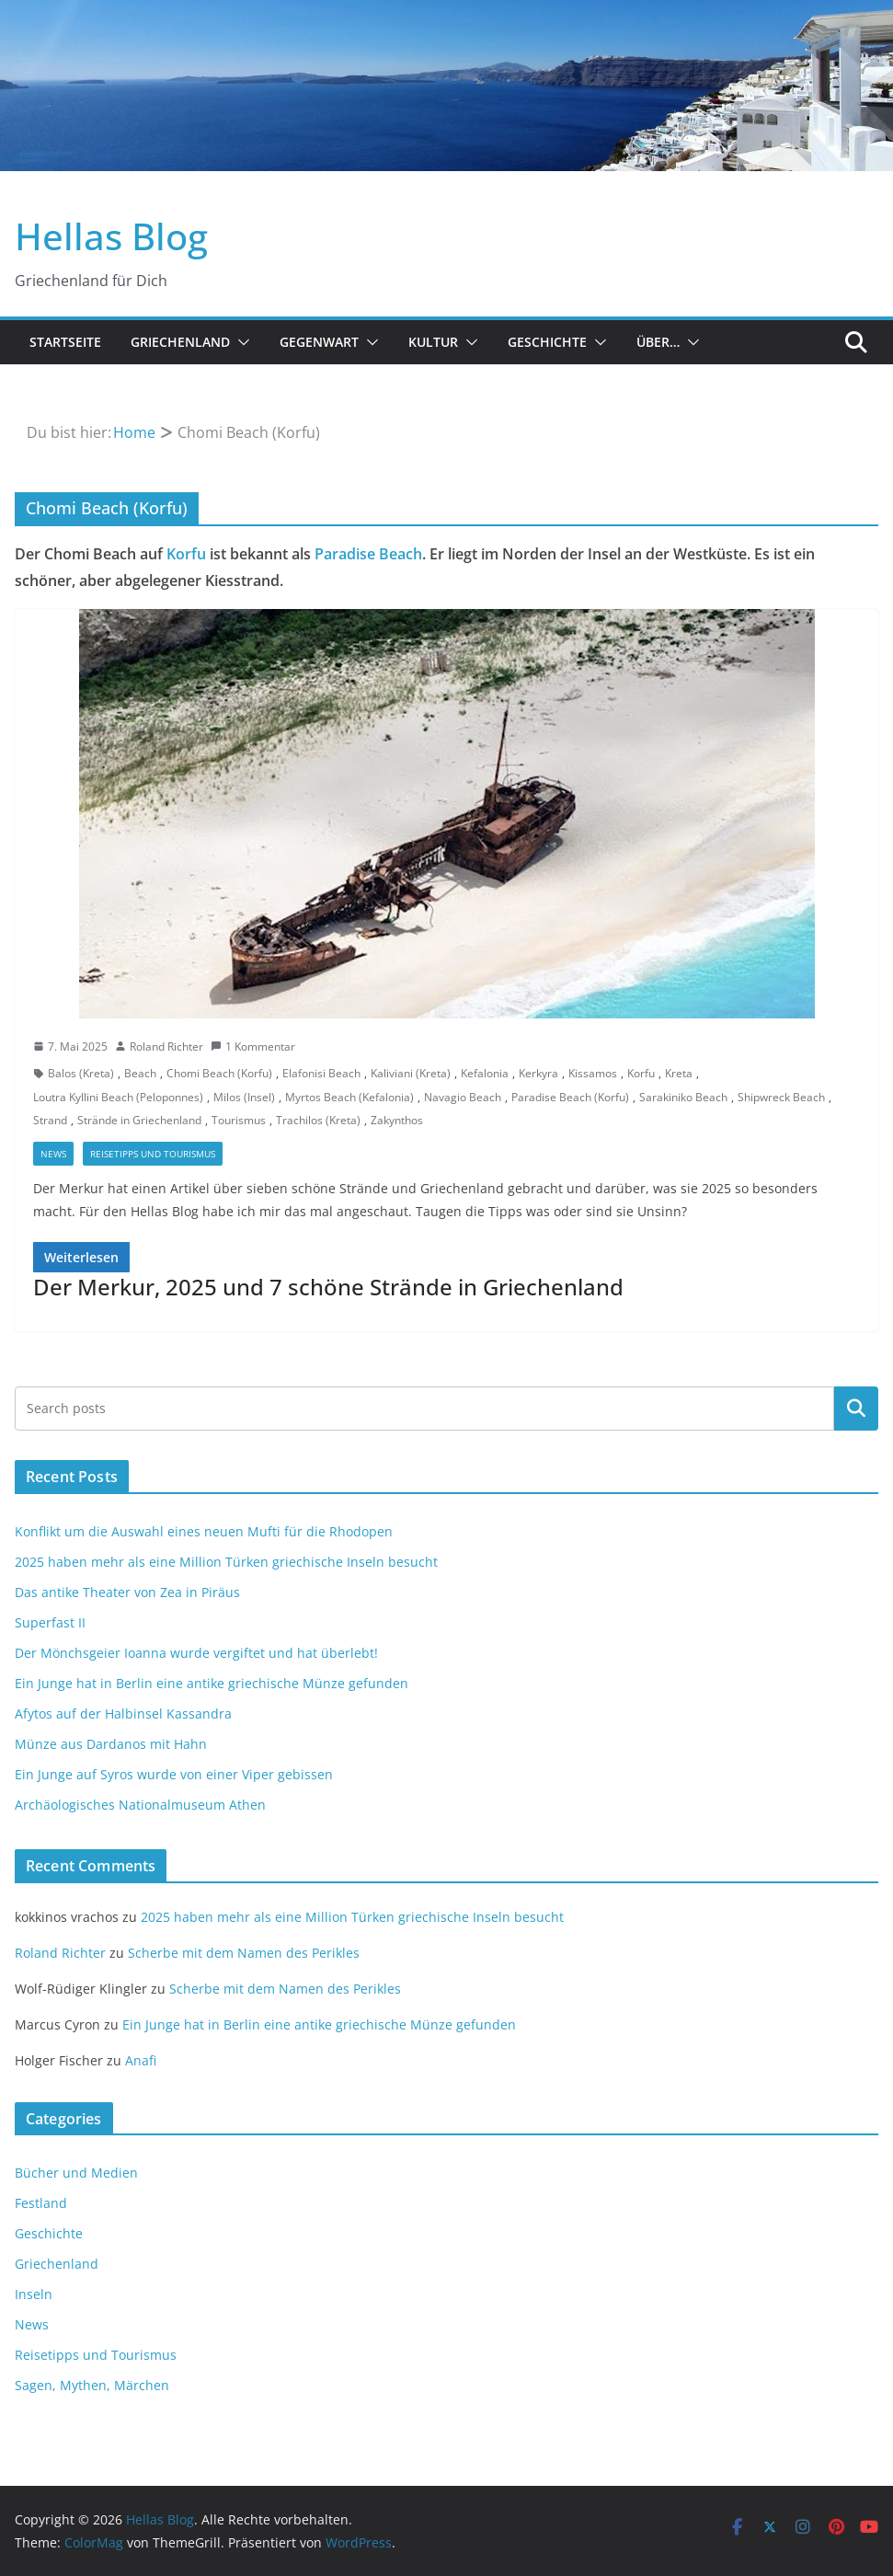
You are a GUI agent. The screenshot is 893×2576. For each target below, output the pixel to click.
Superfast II (50, 1622)
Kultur (433, 342)
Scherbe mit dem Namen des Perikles (244, 1952)
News (53, 1153)
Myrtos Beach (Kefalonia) (349, 1097)
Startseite (65, 342)
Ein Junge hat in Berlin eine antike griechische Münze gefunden (211, 1683)
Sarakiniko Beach (683, 1097)
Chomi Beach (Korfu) (219, 1073)
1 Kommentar (253, 1046)
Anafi (140, 2060)
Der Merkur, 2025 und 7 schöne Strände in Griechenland (328, 1286)
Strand (50, 1120)
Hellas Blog (111, 236)
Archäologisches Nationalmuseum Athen (140, 1804)
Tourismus (239, 1120)
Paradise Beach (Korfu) (570, 1097)
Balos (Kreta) (81, 1073)
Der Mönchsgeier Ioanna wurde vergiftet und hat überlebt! (196, 1653)
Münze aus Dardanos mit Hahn (111, 1744)
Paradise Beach (368, 554)
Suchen (856, 1407)
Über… (658, 342)
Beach (140, 1073)
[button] (240, 342)
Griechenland (180, 342)
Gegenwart (319, 342)
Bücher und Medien (76, 2172)
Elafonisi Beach (321, 1073)
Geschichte (547, 342)
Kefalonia (485, 1073)
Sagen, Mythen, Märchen (92, 2385)
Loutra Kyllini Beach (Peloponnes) (118, 1097)
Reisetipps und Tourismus (152, 1153)
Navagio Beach (462, 1097)
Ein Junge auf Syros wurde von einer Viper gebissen (174, 1774)
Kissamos (592, 1073)
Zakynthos (397, 1120)
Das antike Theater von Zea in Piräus (127, 1592)
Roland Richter (166, 1046)
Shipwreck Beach (781, 1097)
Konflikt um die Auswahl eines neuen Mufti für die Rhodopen (204, 1531)
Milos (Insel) (244, 1097)
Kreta (679, 1073)
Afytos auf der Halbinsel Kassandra (123, 1713)
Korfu (186, 554)
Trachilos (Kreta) (318, 1120)
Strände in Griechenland (139, 1120)
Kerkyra (538, 1073)
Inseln (33, 2294)
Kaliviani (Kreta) (411, 1073)
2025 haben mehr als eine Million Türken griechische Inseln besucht (226, 1561)
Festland (41, 2203)
